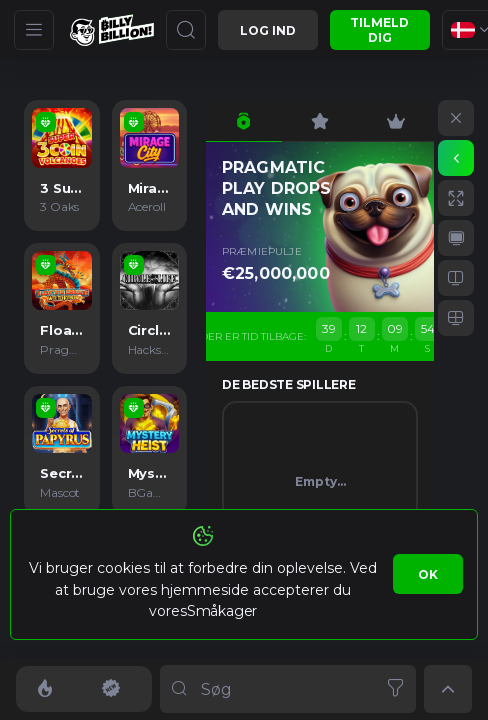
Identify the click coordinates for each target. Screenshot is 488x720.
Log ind (268, 30)
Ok (428, 574)
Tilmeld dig (379, 30)
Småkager (222, 611)
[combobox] (288, 689)
